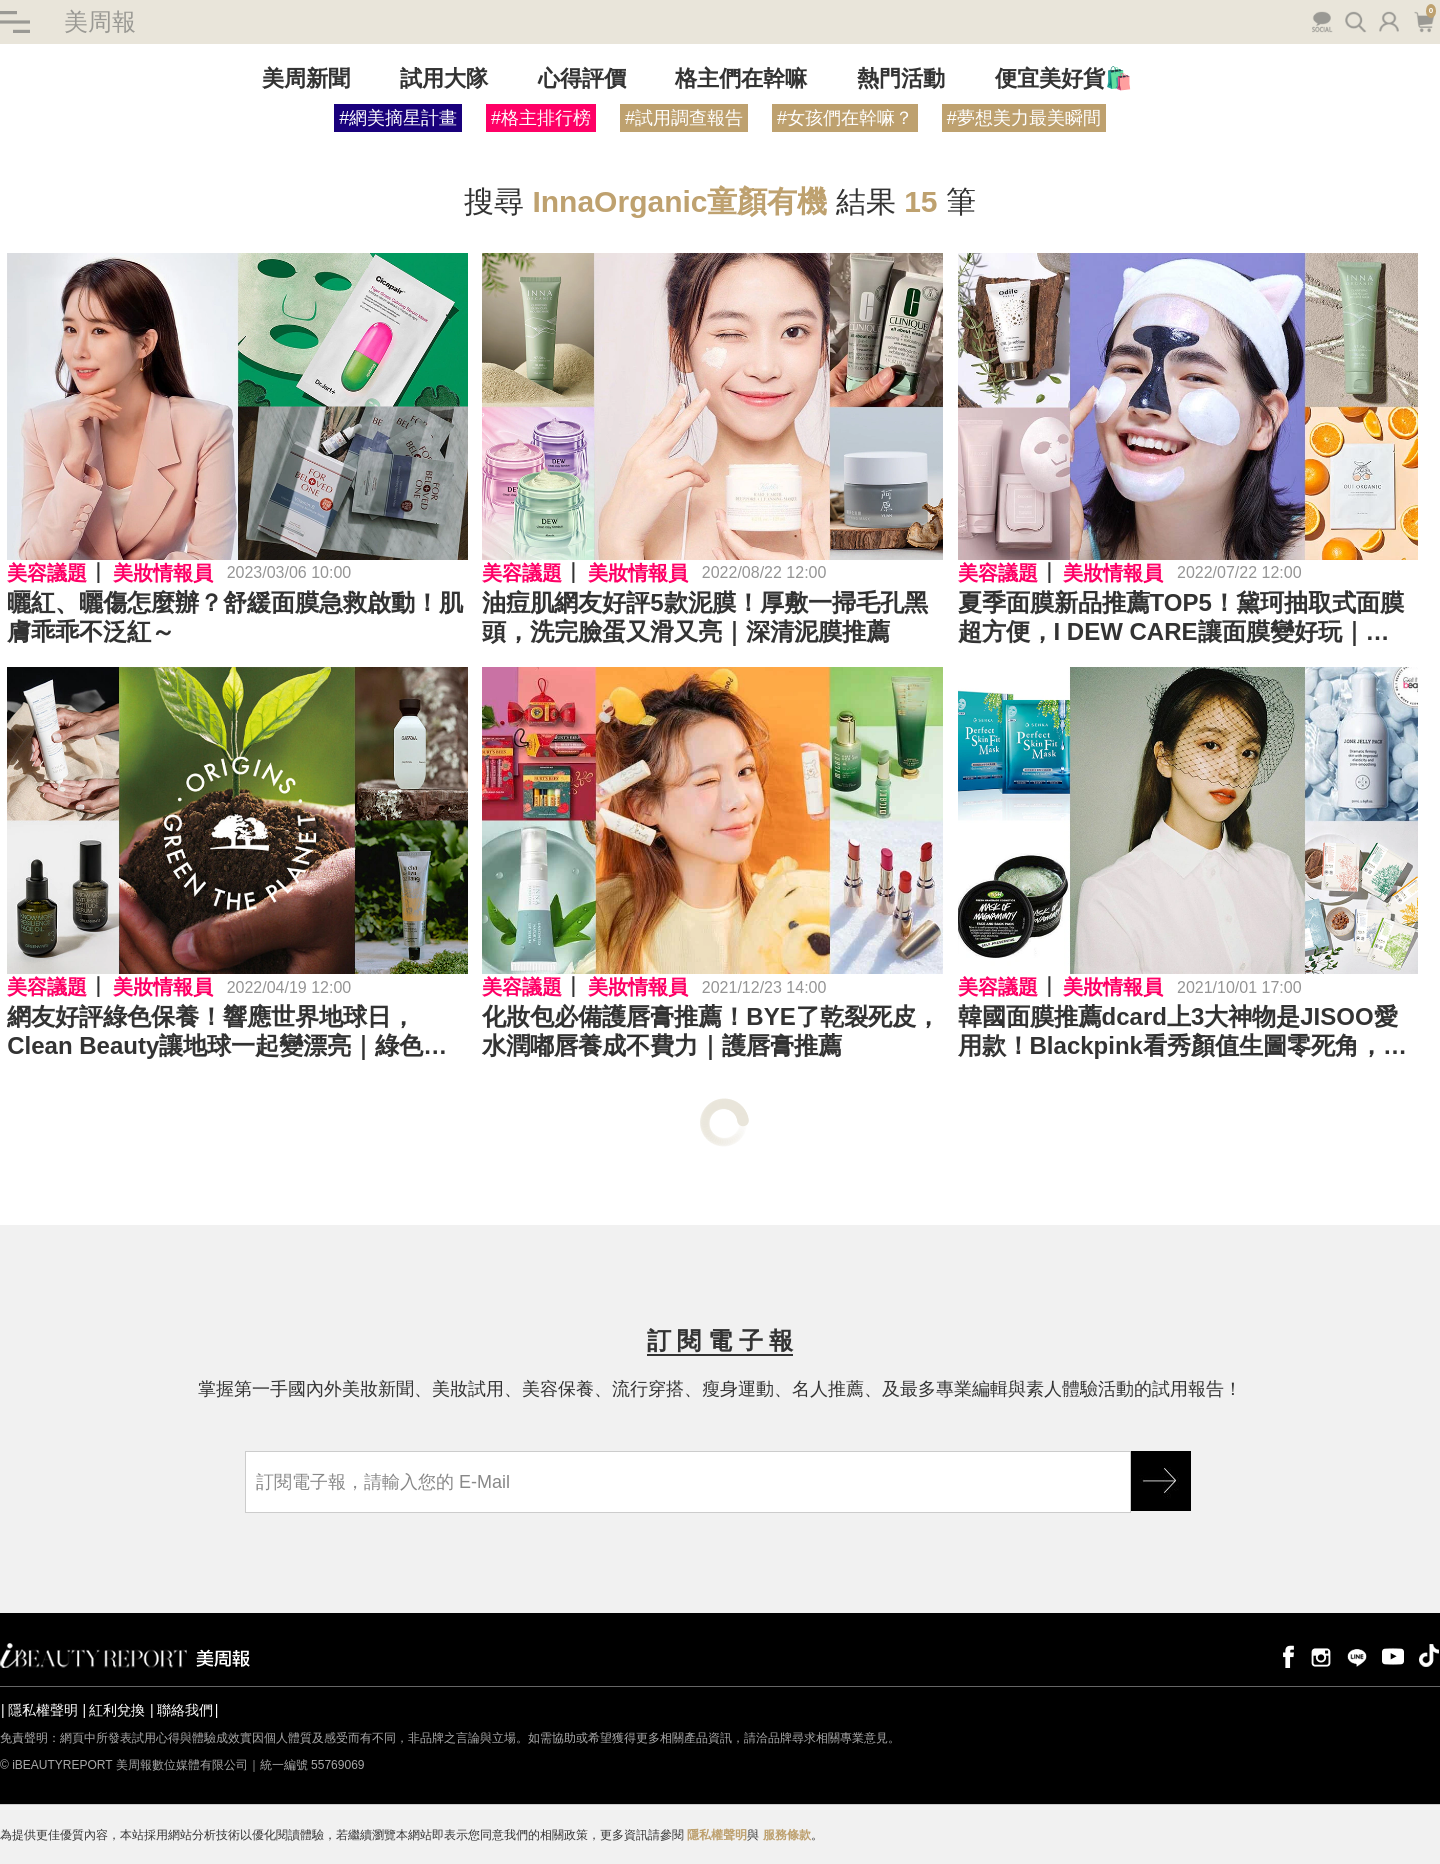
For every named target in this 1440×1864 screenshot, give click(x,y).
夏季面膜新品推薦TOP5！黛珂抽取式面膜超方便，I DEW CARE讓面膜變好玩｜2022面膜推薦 (1181, 618)
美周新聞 (306, 78)
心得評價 (582, 78)
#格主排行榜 (541, 118)
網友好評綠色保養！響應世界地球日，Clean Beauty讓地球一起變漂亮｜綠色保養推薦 (227, 1032)
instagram (1321, 1655)
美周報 (100, 21)
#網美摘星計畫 (398, 118)
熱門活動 (901, 78)
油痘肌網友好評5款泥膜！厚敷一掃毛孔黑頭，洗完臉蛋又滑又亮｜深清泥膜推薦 (704, 617)
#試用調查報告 (684, 118)
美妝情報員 (163, 573)
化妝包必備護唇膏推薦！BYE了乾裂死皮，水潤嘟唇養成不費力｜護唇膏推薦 (710, 1031)
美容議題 (47, 573)
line (1357, 1655)
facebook (1285, 1655)
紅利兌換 (117, 1710)
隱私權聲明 (43, 1710)
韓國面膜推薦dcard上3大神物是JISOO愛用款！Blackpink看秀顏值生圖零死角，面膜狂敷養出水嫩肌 (1182, 1032)
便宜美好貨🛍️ (1063, 78)
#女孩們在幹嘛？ (845, 118)
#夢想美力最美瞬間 (1024, 118)
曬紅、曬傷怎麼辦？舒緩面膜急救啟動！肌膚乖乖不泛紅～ (235, 617)
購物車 (1423, 20)
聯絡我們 (185, 1710)
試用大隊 (444, 78)
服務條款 (787, 1835)
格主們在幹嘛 (741, 78)
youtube (1393, 1655)
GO (1161, 1481)
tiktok (1429, 1655)
